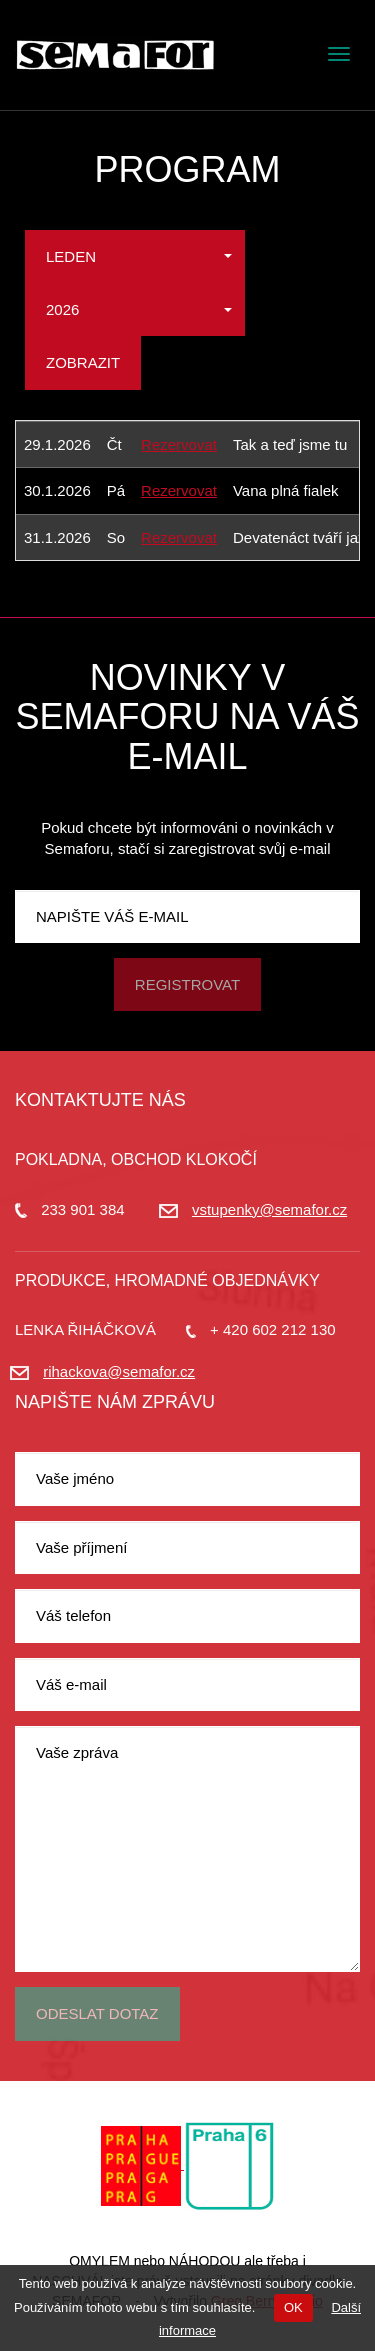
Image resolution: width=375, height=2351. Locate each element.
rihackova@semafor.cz (119, 1371)
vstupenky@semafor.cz (269, 1209)
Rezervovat (179, 444)
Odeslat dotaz (97, 2013)
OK (293, 2307)
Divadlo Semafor (115, 55)
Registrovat (187, 984)
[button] (135, 256)
